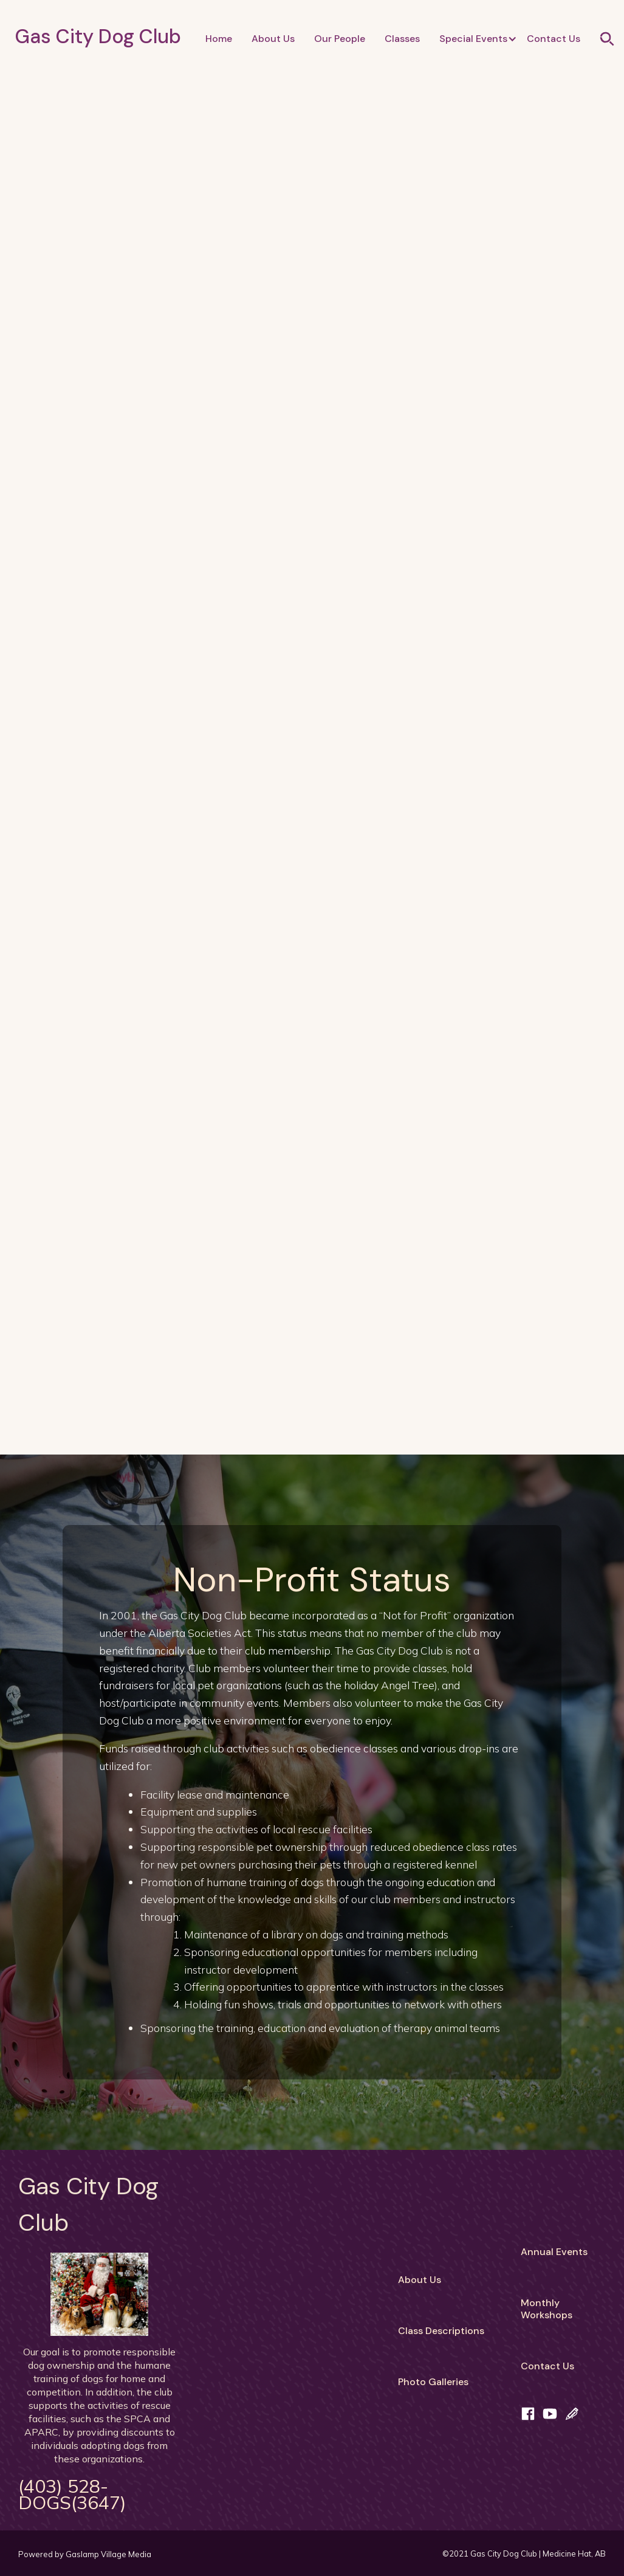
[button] (473, 39)
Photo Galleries (433, 2381)
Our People (339, 38)
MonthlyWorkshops (546, 2308)
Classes (402, 38)
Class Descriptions (441, 2330)
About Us (273, 38)
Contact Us (553, 38)
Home (218, 38)
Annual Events (554, 2251)
